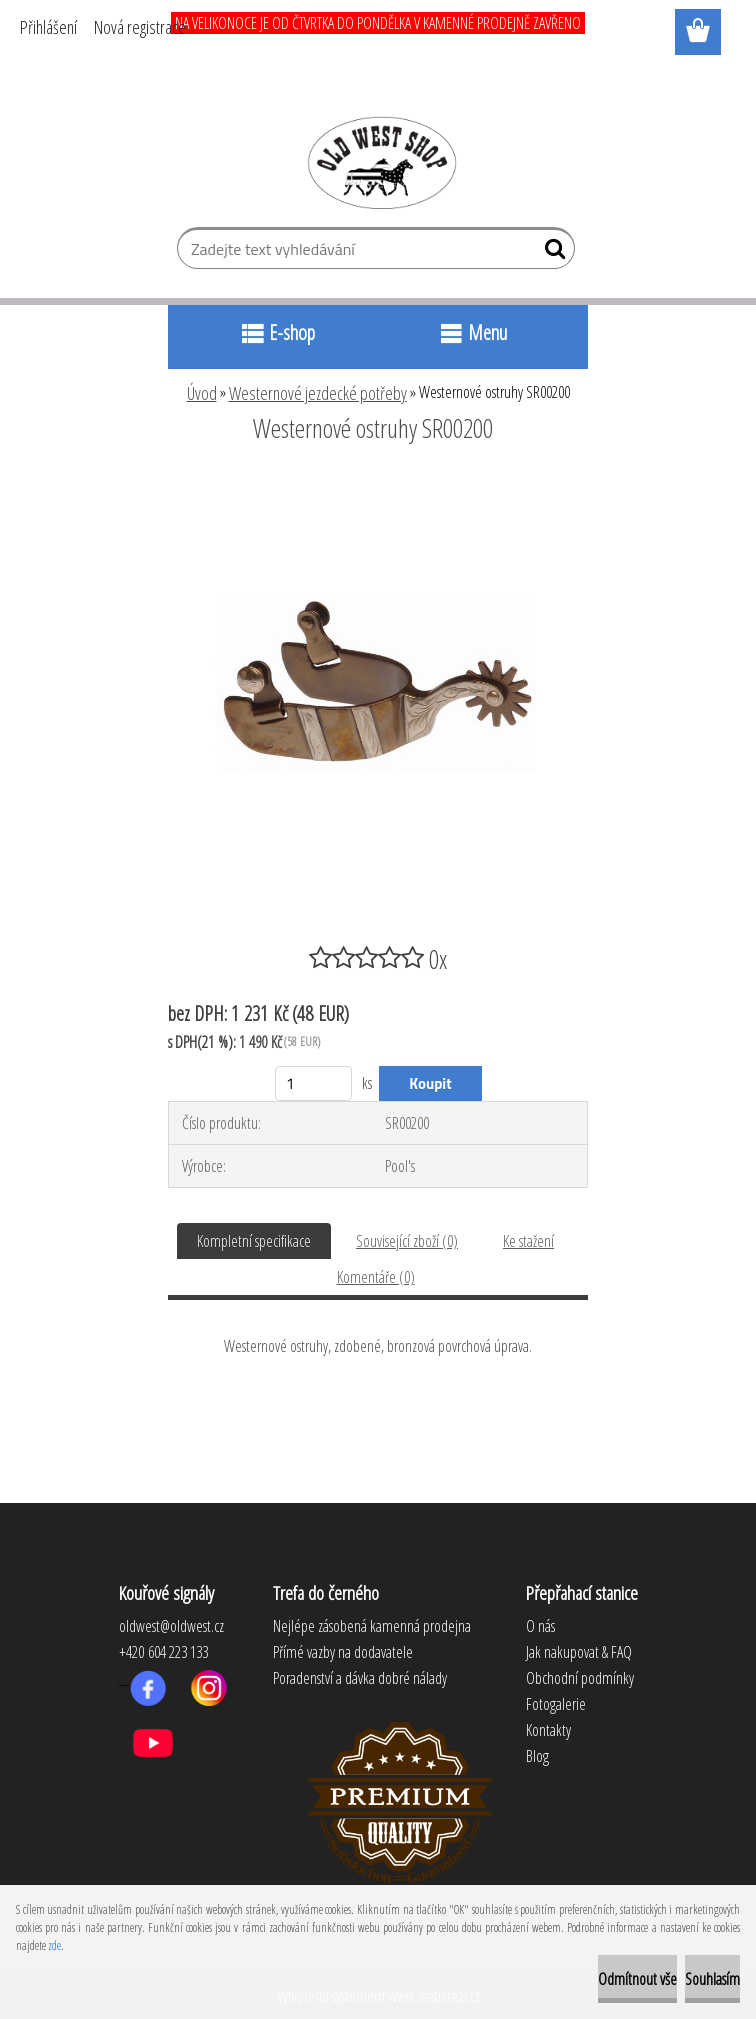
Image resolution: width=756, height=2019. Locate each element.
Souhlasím (712, 1979)
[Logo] (378, 162)
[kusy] (313, 1083)
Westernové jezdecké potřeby (318, 393)
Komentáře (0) (376, 1277)
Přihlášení (48, 27)
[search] (551, 253)
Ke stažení (528, 1241)
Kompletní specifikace (254, 1241)
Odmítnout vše (637, 1979)
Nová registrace (140, 27)
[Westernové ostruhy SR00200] (378, 483)
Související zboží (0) (407, 1241)
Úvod (202, 393)
